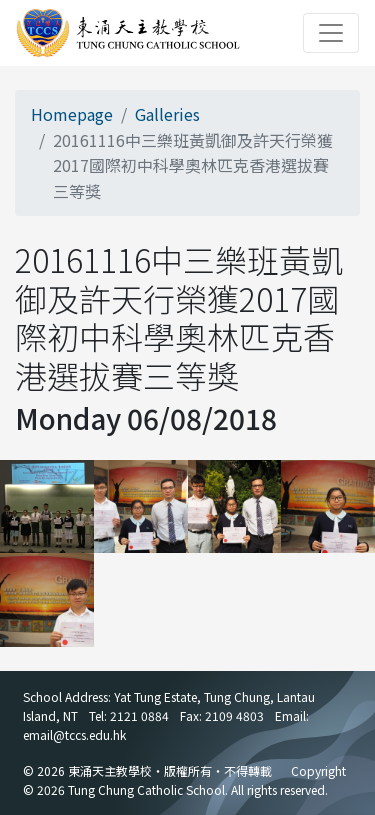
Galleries (167, 114)
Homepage (72, 114)
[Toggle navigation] (331, 33)
